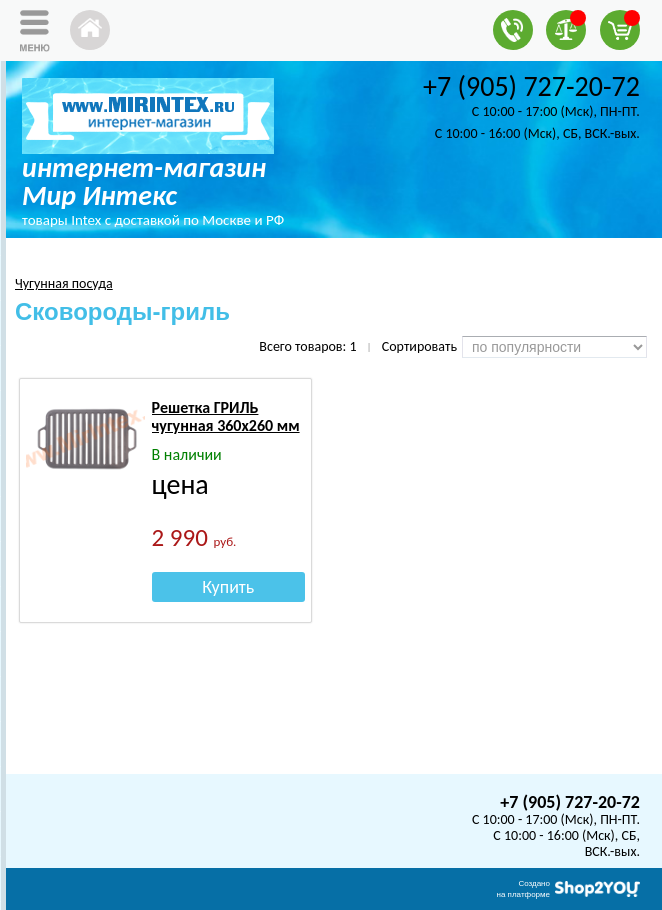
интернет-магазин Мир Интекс (144, 181)
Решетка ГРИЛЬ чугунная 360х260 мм (226, 416)
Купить (228, 587)
